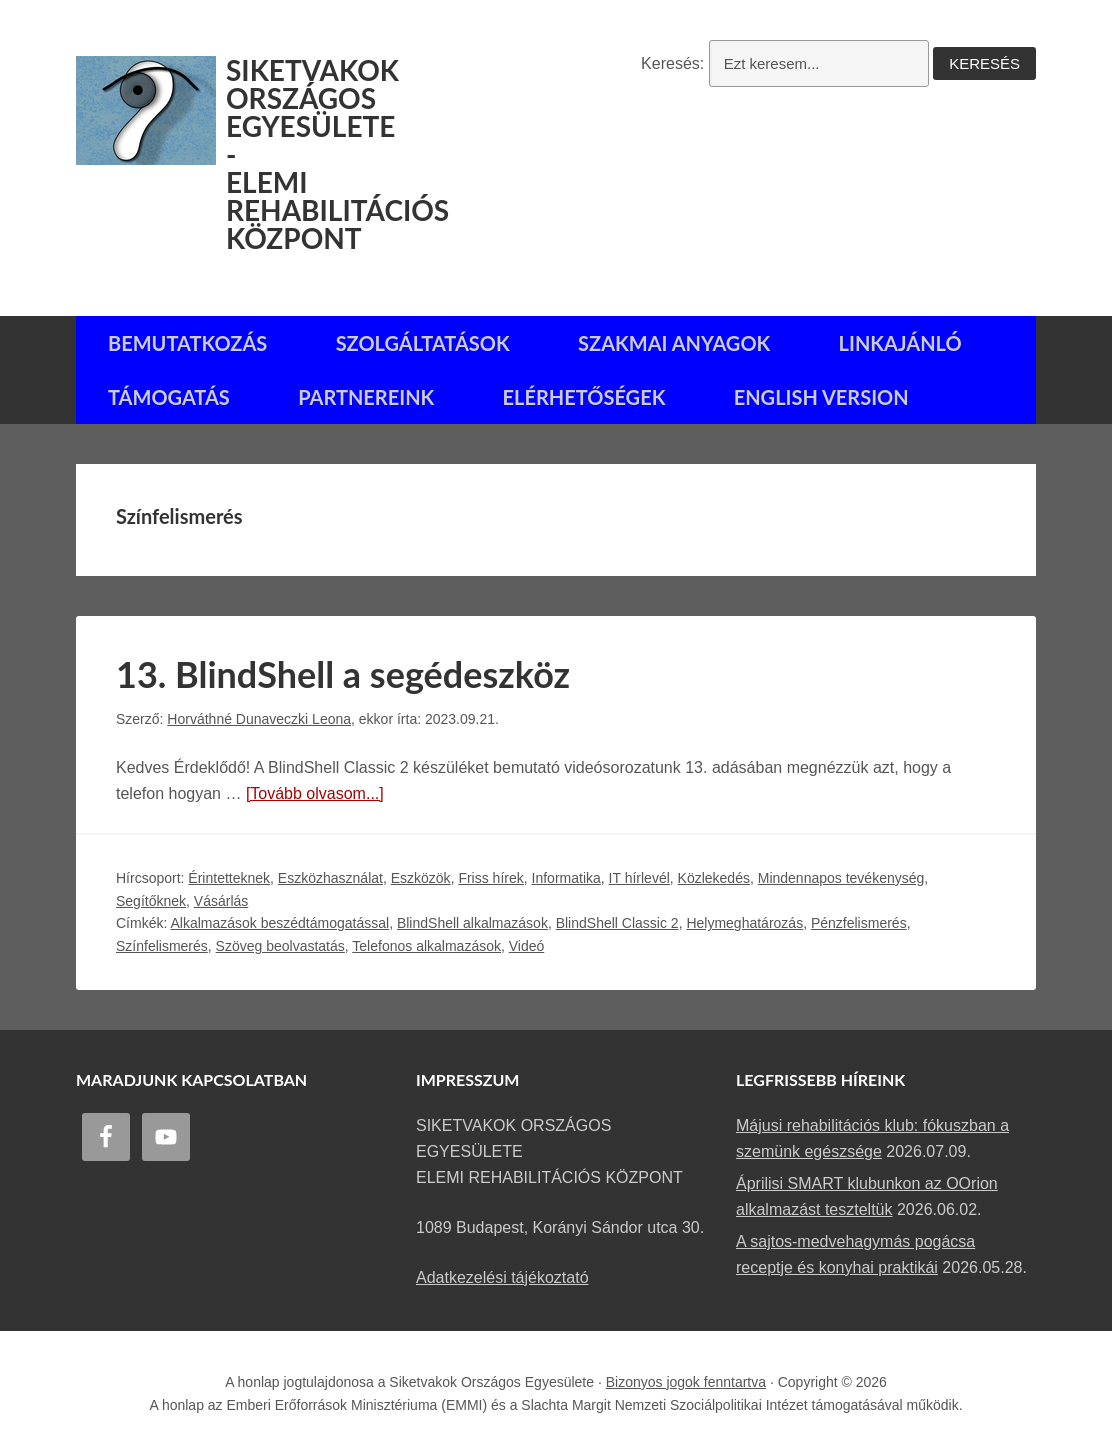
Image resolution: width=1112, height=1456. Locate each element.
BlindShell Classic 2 (617, 923)
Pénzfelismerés (859, 923)
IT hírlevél (639, 878)
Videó (527, 946)
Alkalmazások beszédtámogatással (279, 923)
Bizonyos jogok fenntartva (686, 1382)
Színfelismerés (162, 946)
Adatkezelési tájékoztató (502, 1277)
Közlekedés (714, 878)
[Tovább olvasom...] (315, 793)
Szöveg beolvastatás (280, 946)
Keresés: (672, 63)
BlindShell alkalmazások (472, 923)
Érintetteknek (229, 878)
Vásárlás (221, 901)
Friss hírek (490, 878)
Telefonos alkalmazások (426, 946)
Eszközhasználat (330, 878)
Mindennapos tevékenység (841, 878)
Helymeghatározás (744, 923)
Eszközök (421, 878)
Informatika (566, 878)
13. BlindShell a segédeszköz (343, 674)
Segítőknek (151, 901)
